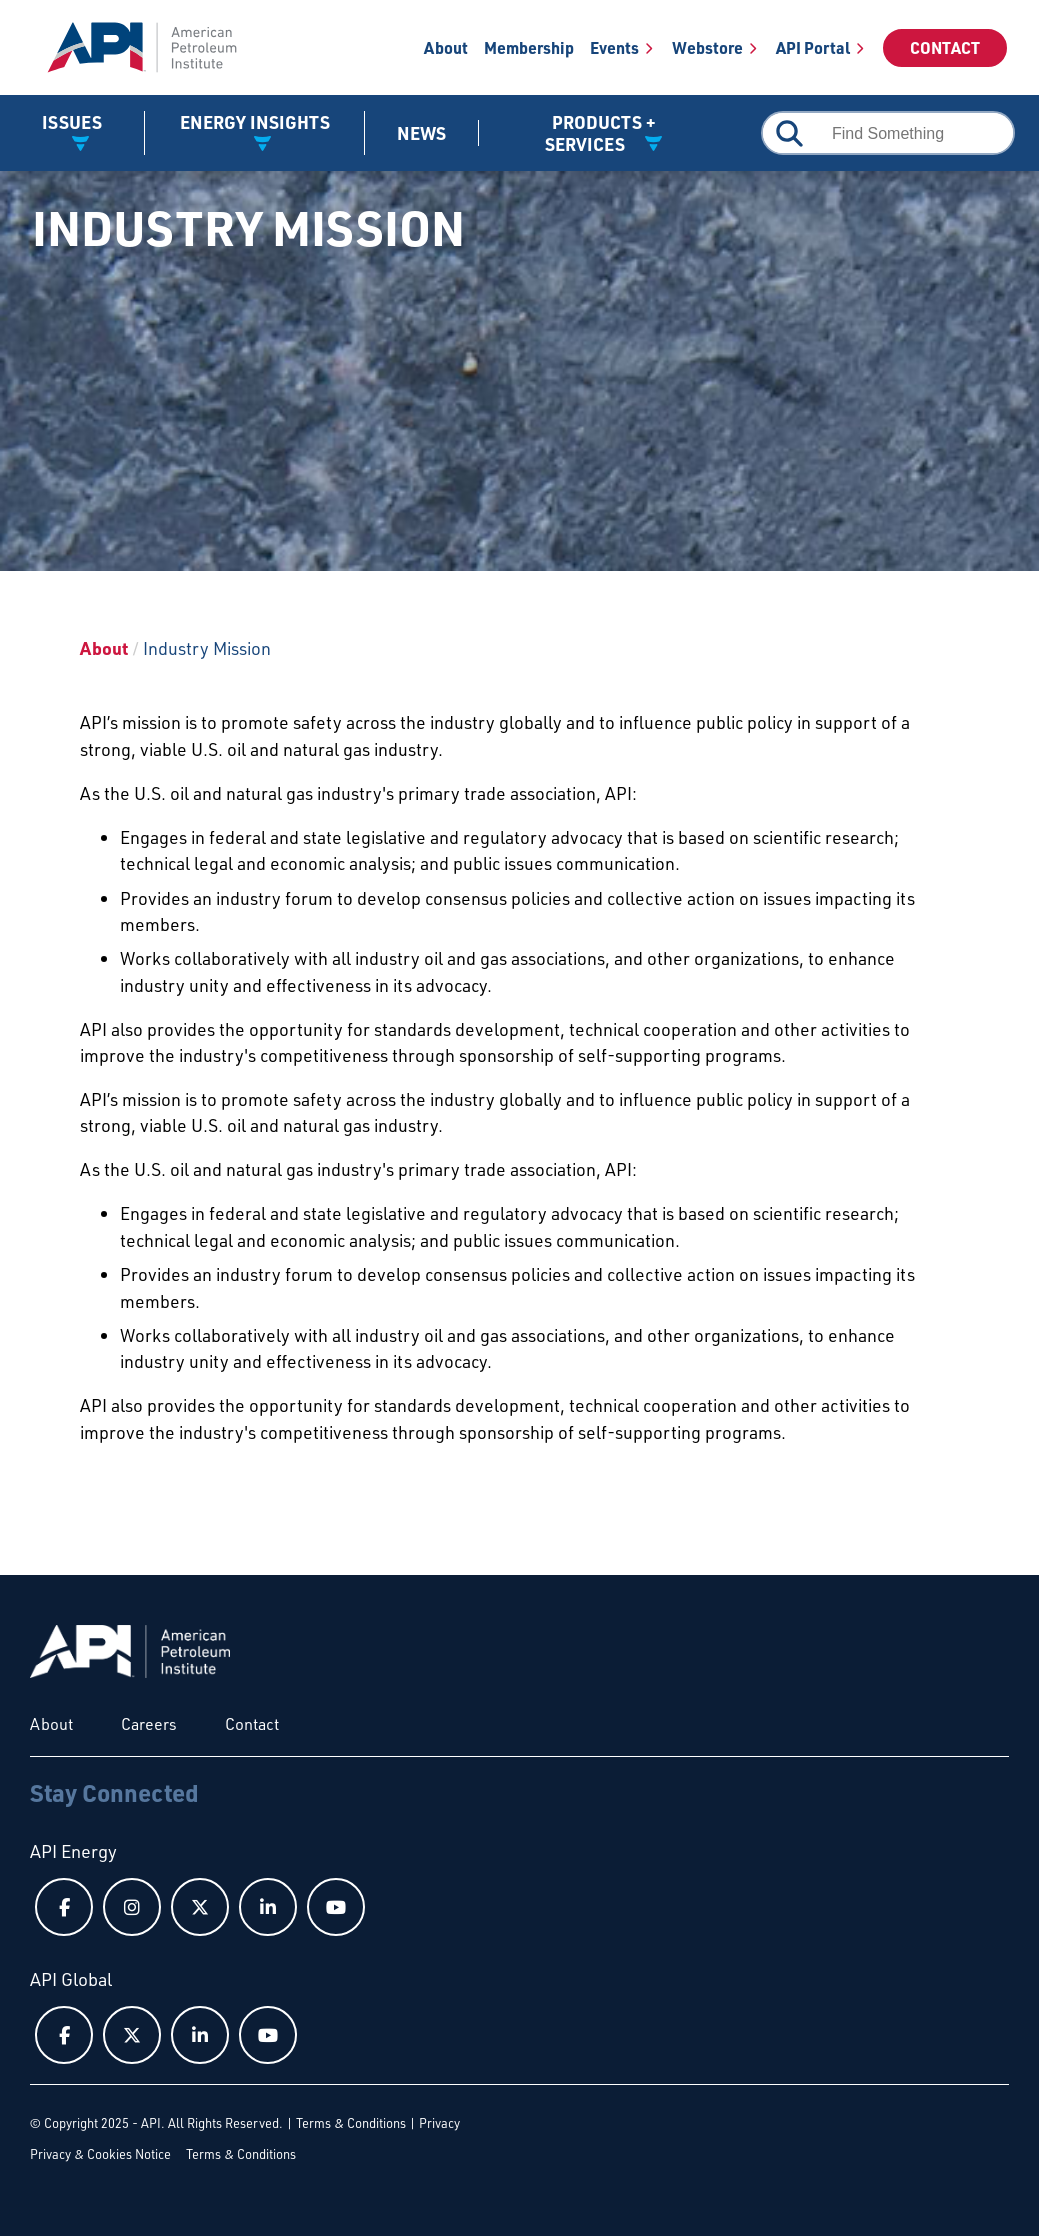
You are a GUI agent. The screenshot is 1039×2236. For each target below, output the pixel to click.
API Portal (813, 47)
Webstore (707, 47)
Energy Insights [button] (255, 122)
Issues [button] (72, 122)
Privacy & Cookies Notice (100, 2154)
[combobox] (888, 133)
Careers (149, 1724)
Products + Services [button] (600, 133)
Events (614, 47)
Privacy (439, 2123)
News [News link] (421, 133)
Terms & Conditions (351, 2123)
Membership (529, 47)
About (446, 47)
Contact (945, 47)
